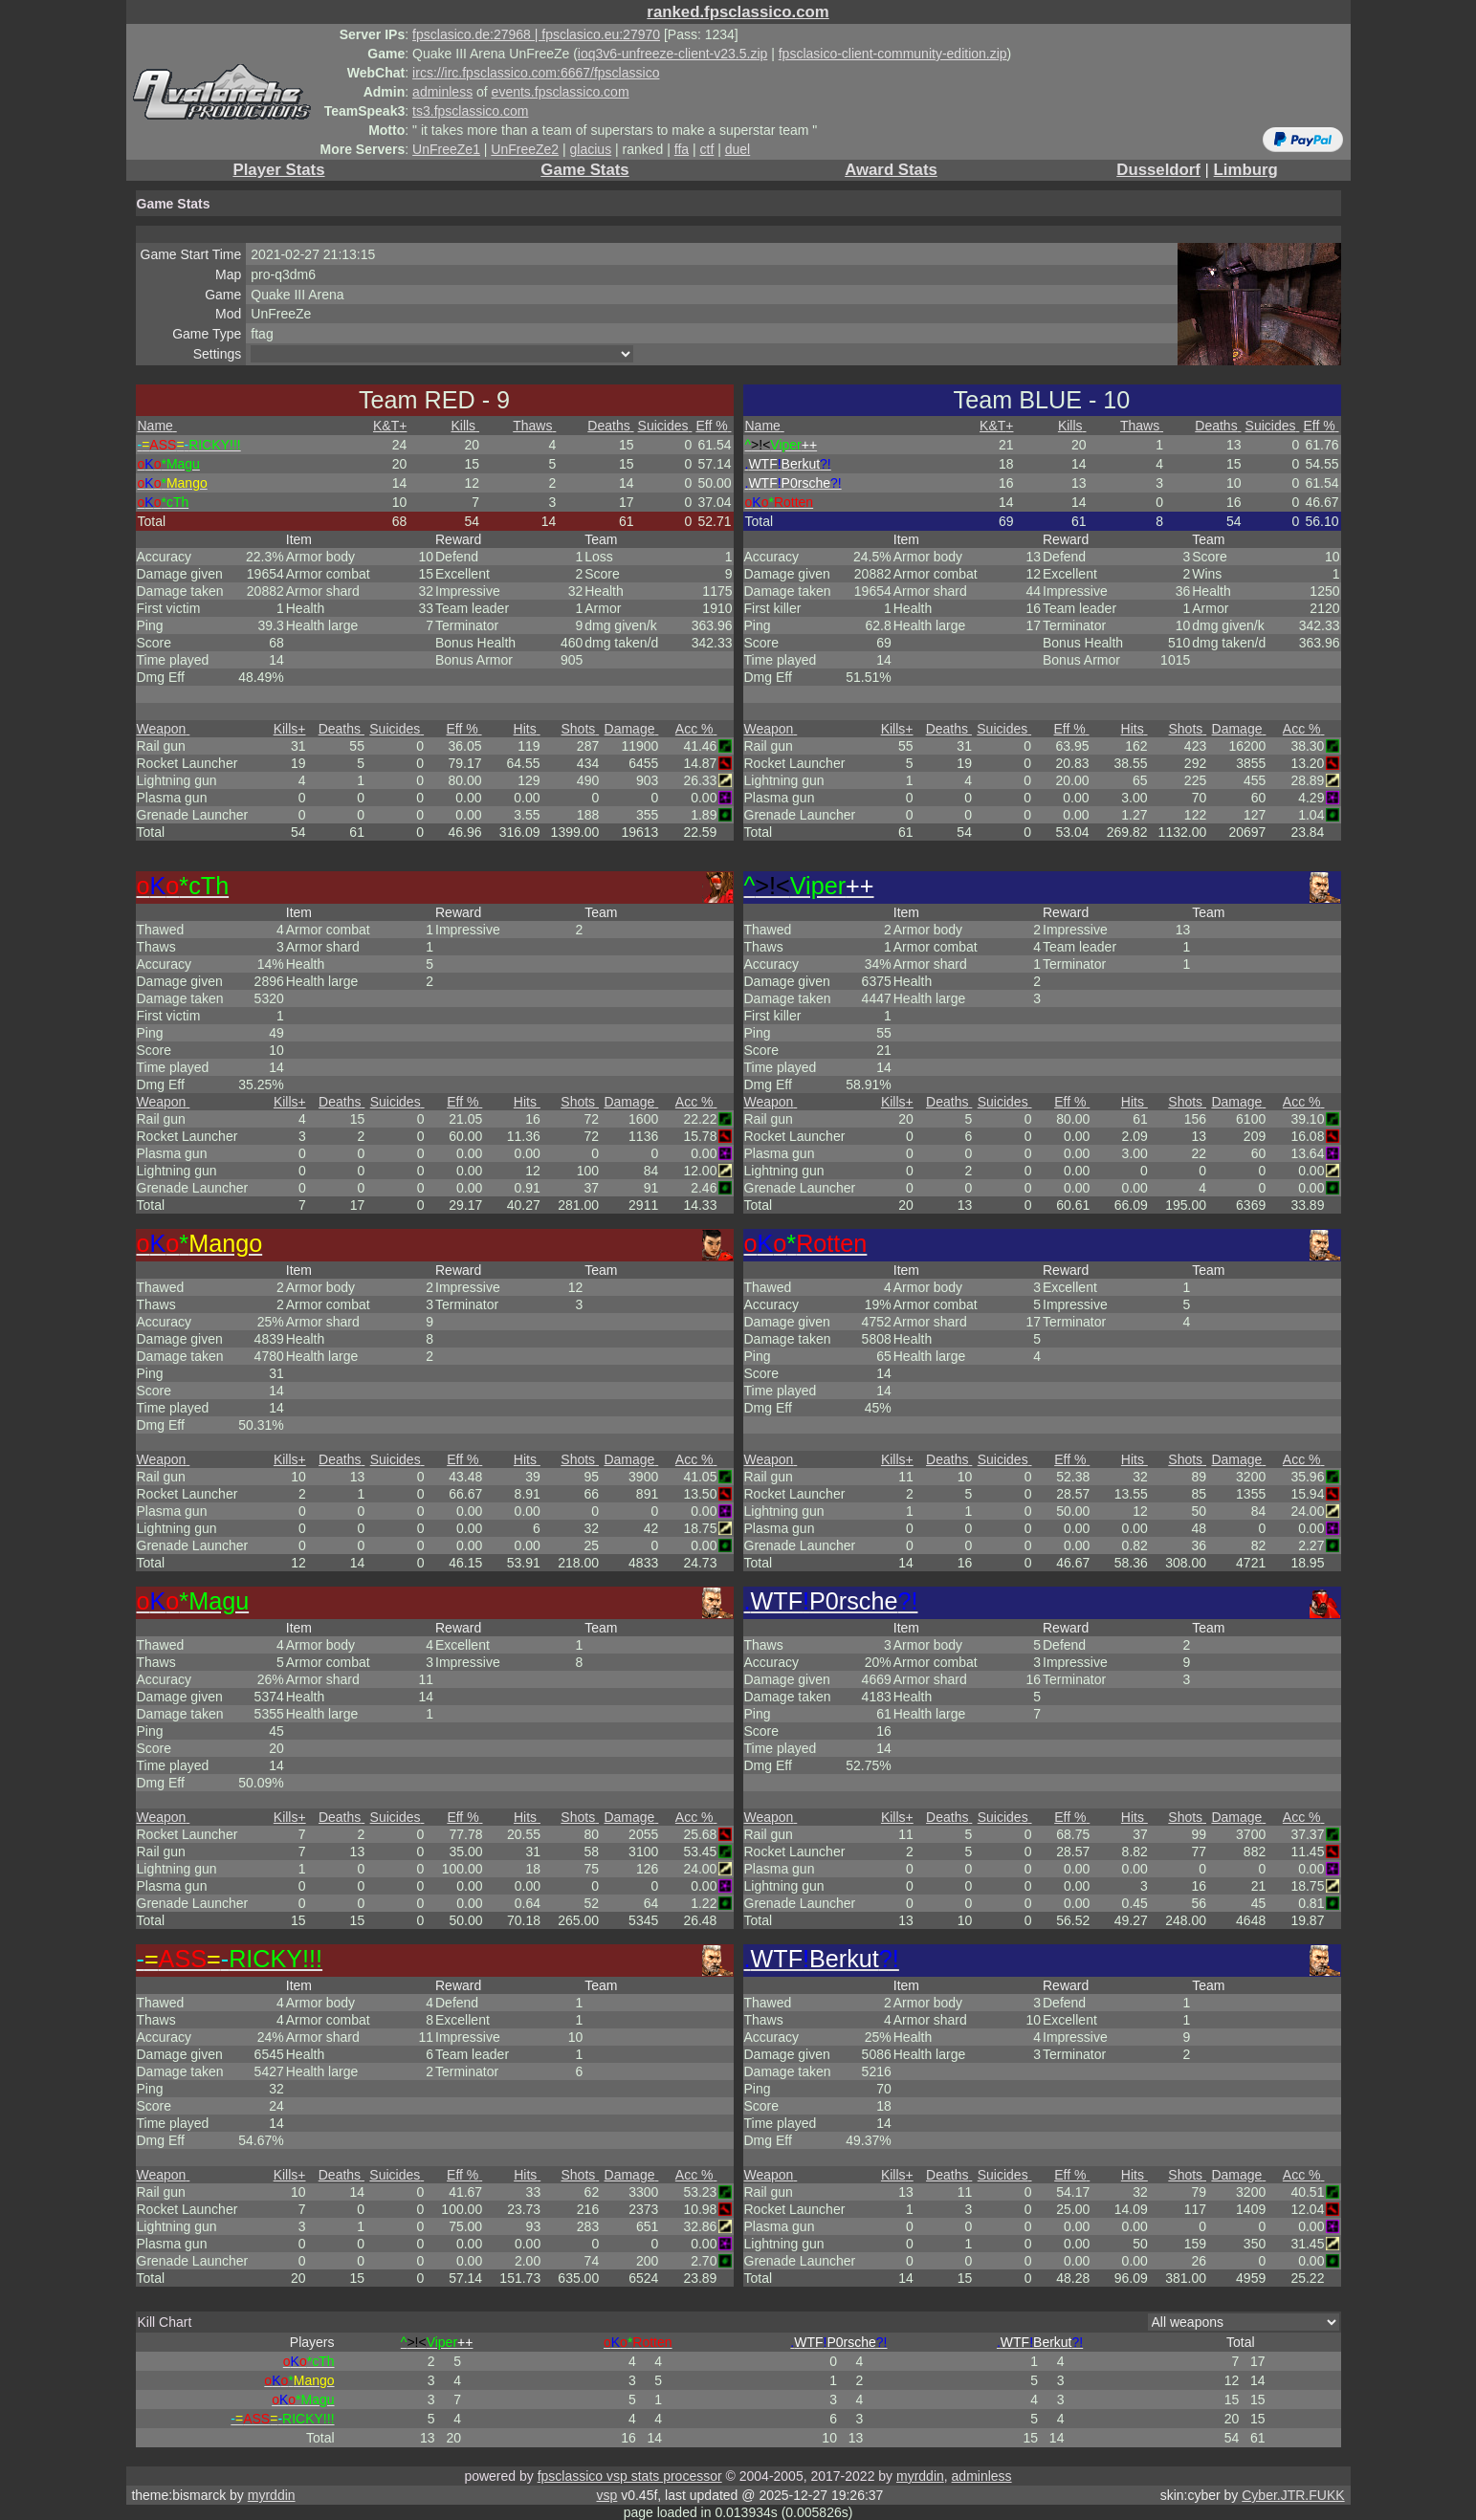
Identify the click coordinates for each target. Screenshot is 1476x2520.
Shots (581, 728)
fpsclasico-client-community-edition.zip (893, 53)
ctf (707, 149)
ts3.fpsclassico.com (470, 111)
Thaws (534, 425)
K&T (390, 425)
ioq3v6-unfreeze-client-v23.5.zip (672, 53)
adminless (442, 91)
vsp (607, 2495)
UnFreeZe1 (446, 149)
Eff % (713, 425)
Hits (527, 728)
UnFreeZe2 (525, 149)
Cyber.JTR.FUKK (1293, 2495)
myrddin (920, 2476)
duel (737, 149)
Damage (632, 728)
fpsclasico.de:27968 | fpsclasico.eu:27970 (536, 34)
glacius (591, 149)
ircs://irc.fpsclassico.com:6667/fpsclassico (535, 72)
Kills (465, 425)
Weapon (163, 728)
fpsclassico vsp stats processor (630, 2476)
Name (157, 425)
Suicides (665, 425)
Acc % (696, 728)
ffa (681, 149)
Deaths (610, 425)
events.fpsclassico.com (560, 91)
